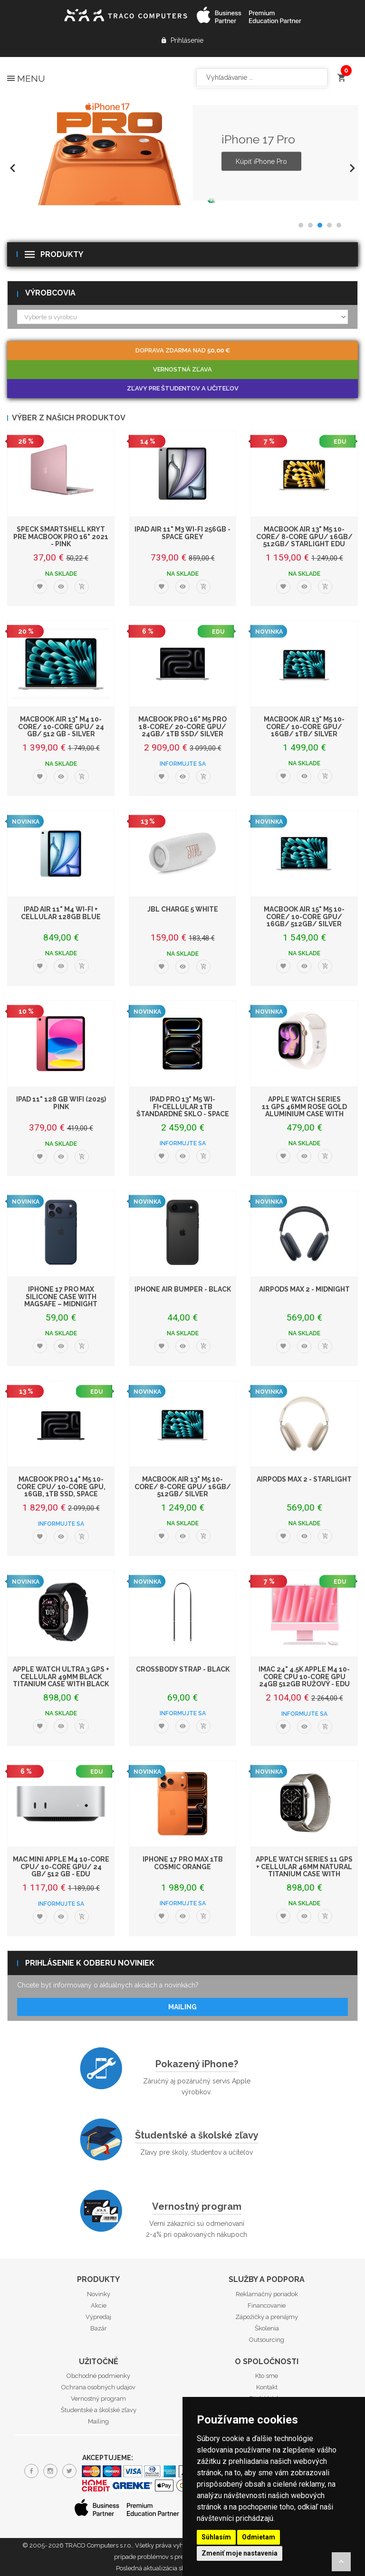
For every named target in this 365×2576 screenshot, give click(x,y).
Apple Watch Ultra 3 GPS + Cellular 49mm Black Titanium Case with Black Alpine (61, 1680)
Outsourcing (266, 2339)
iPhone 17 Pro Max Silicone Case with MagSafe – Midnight (60, 1296)
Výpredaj (98, 2316)
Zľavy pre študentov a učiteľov (183, 388)
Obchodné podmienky (98, 2375)
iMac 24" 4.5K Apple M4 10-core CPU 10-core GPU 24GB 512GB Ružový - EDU (304, 1676)
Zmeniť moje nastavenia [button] (240, 2553)
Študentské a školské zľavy (197, 2135)
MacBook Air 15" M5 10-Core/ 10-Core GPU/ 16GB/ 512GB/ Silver (304, 916)
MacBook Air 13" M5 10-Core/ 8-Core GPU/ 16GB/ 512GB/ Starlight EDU (304, 536)
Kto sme (266, 2375)
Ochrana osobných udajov (98, 2387)
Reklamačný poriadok (267, 2294)
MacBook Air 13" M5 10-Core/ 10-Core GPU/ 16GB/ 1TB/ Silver (304, 726)
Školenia (267, 2328)
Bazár (98, 2328)
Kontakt (267, 2387)
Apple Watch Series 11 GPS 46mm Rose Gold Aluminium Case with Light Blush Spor (304, 1110)
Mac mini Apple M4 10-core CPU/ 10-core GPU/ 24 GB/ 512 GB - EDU (61, 1866)
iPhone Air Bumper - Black (182, 1289)
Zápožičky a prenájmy (266, 2316)
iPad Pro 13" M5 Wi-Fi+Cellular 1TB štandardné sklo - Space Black (182, 1110)
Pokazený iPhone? (196, 2064)
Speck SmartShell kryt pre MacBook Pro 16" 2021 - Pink (60, 536)
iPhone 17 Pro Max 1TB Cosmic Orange (183, 1862)
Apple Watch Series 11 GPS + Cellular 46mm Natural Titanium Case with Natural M (304, 1870)
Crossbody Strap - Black (183, 1669)
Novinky (98, 2294)
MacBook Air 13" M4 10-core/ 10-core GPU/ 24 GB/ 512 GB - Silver (61, 726)
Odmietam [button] (258, 2537)
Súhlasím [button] (216, 2537)
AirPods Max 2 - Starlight (304, 1479)
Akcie (98, 2305)
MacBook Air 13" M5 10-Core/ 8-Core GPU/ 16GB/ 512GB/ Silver (182, 1486)
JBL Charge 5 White (182, 909)
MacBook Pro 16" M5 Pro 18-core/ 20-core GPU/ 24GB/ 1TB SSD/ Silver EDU (182, 730)
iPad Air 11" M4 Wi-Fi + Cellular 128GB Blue (61, 912)
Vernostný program (196, 2206)
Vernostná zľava (182, 369)
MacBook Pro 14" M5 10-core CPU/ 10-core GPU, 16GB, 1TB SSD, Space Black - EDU (61, 1490)
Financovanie (267, 2305)
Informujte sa (183, 763)
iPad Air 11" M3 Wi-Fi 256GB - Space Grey (182, 532)
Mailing (182, 2007)
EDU (340, 441)
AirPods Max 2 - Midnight (304, 1289)
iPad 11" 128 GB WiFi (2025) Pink (61, 1102)
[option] (182, 152)
